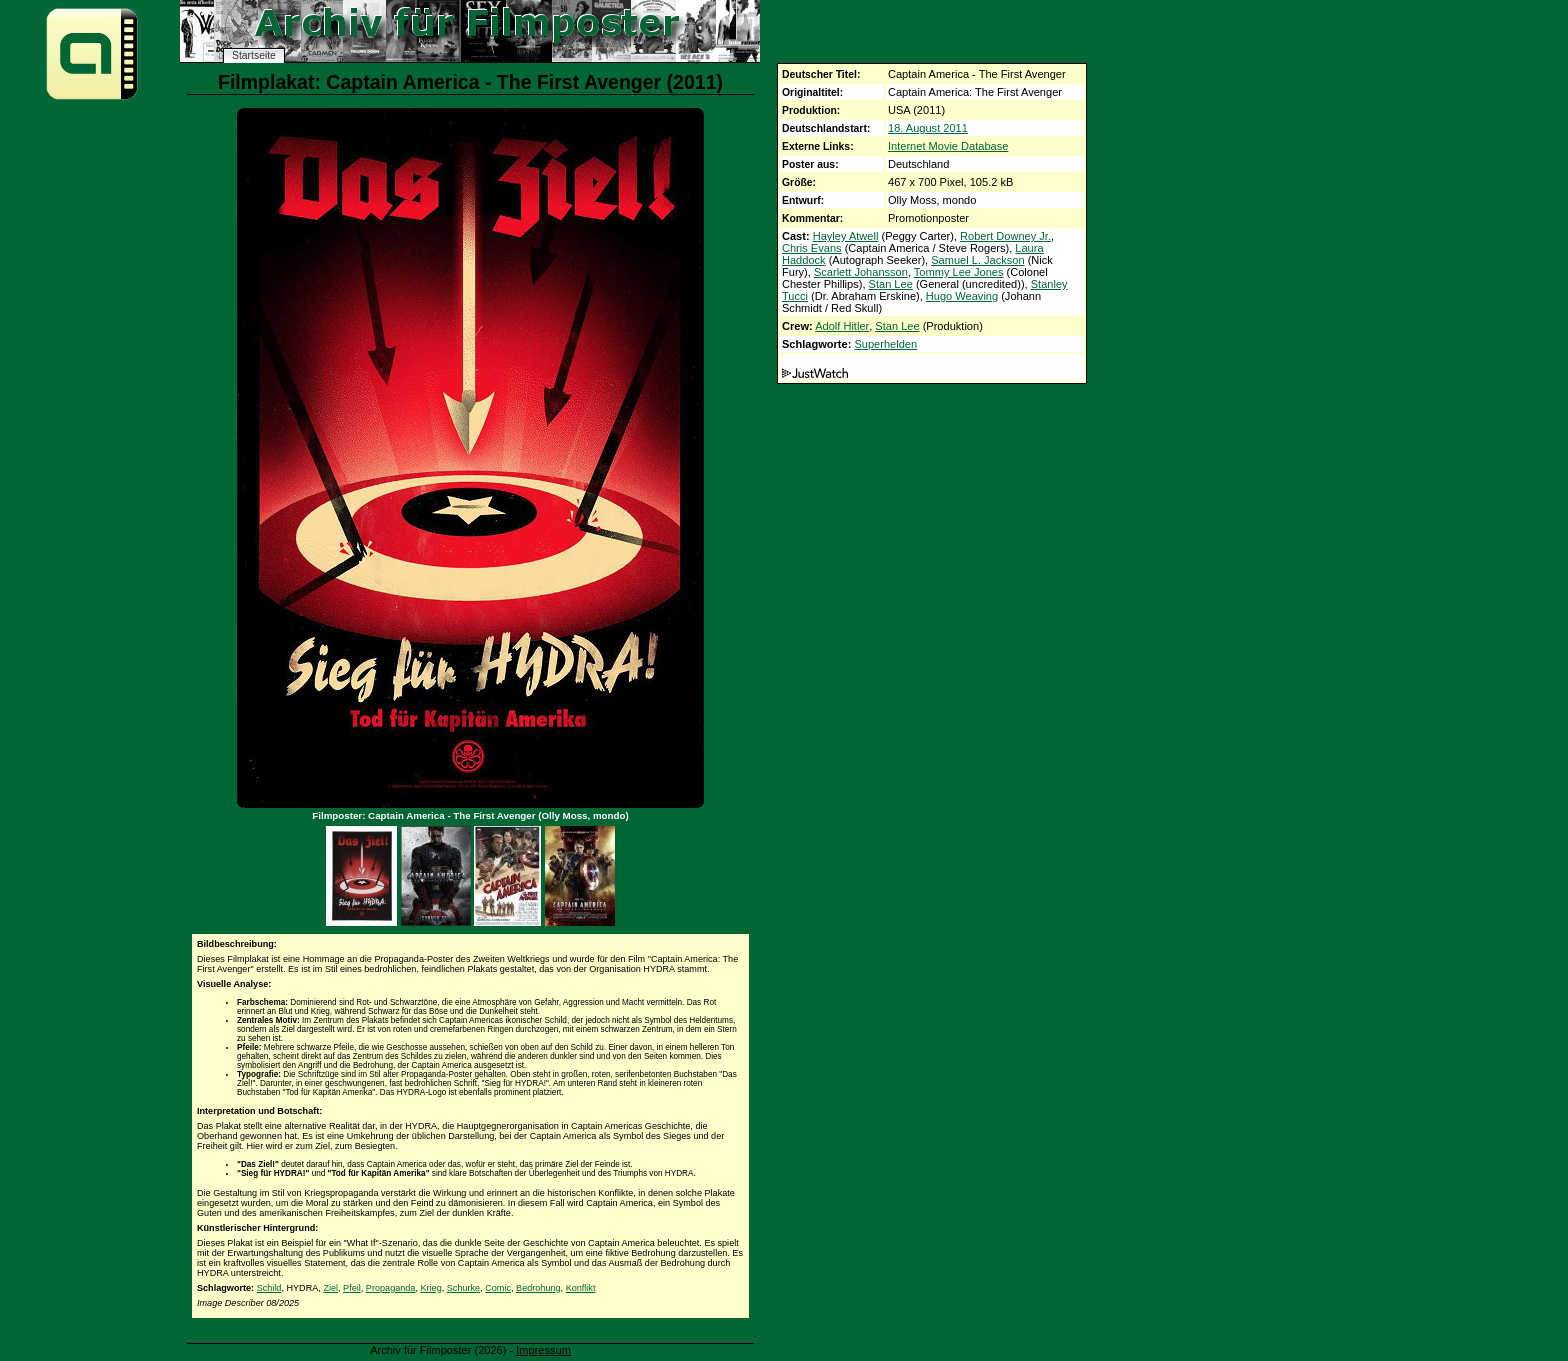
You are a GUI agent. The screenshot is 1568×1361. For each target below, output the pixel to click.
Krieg (430, 1288)
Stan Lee (891, 284)
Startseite (254, 55)
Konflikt (581, 1288)
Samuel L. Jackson (977, 260)
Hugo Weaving (962, 296)
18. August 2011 (928, 128)
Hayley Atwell (846, 236)
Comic (498, 1288)
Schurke (463, 1288)
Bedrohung (538, 1288)
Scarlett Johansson (861, 272)
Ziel (330, 1288)
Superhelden (885, 344)
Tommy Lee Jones (959, 272)
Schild (269, 1288)
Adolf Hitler (842, 326)
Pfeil (352, 1288)
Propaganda (391, 1288)
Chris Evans (812, 248)
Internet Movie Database (948, 146)
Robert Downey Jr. (1005, 236)
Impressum (543, 1350)
